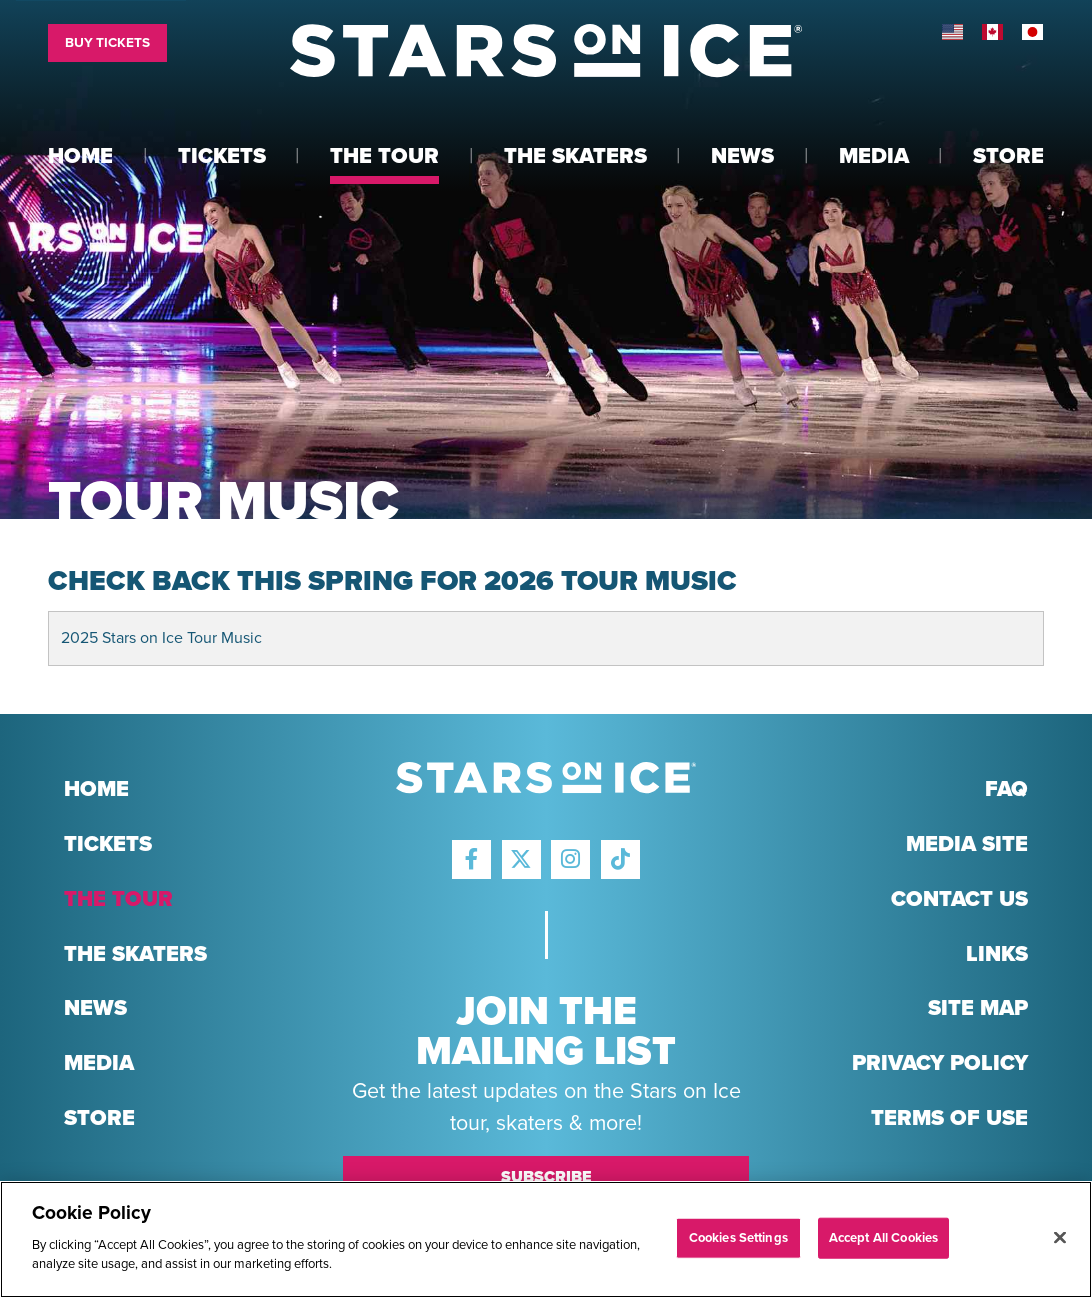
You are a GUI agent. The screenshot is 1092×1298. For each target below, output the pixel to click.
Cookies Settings (738, 1237)
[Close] (1060, 1237)
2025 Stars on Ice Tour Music (161, 638)
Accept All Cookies (883, 1237)
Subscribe (546, 1177)
